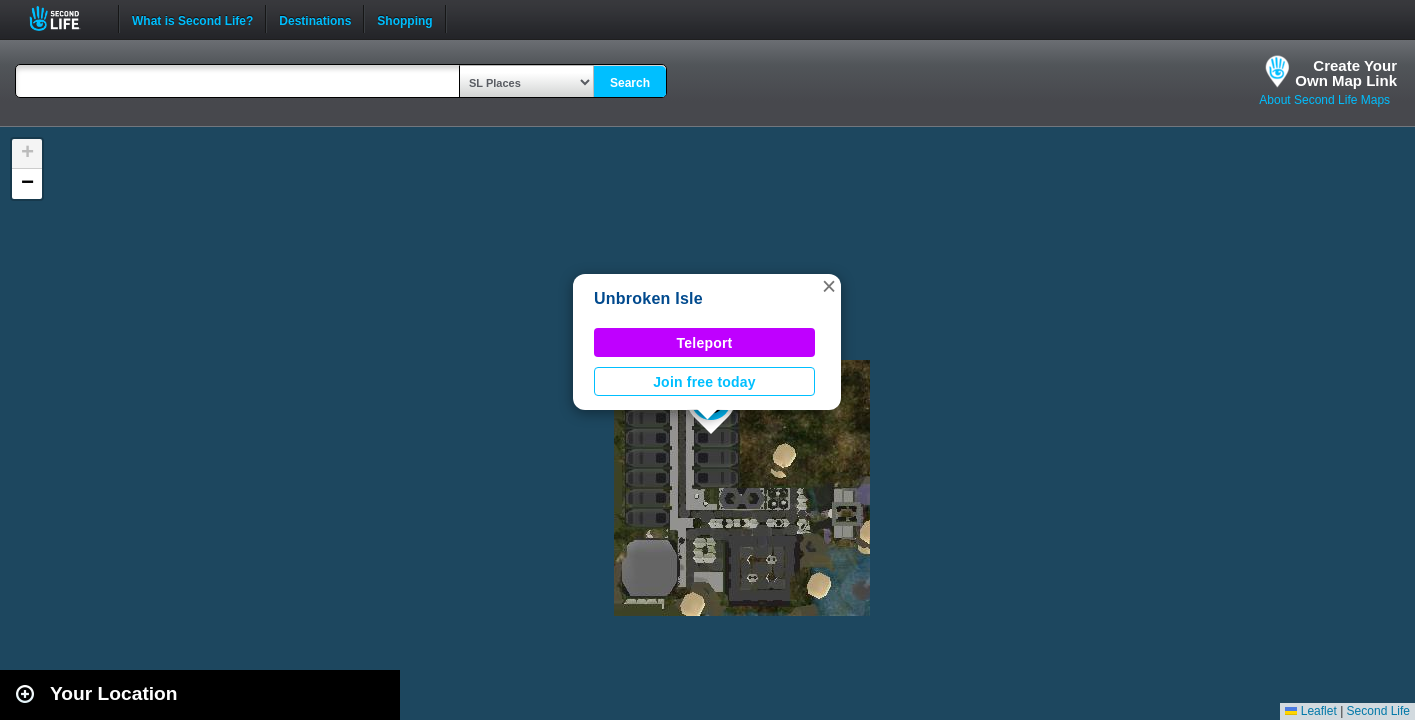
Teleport (705, 343)
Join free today (704, 382)
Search (630, 83)
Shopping (404, 19)
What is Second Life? (192, 19)
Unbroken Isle (648, 298)
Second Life (65, 18)
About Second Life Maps (1324, 100)
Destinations (315, 19)
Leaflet (1310, 711)
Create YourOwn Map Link (1346, 73)
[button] (829, 286)
